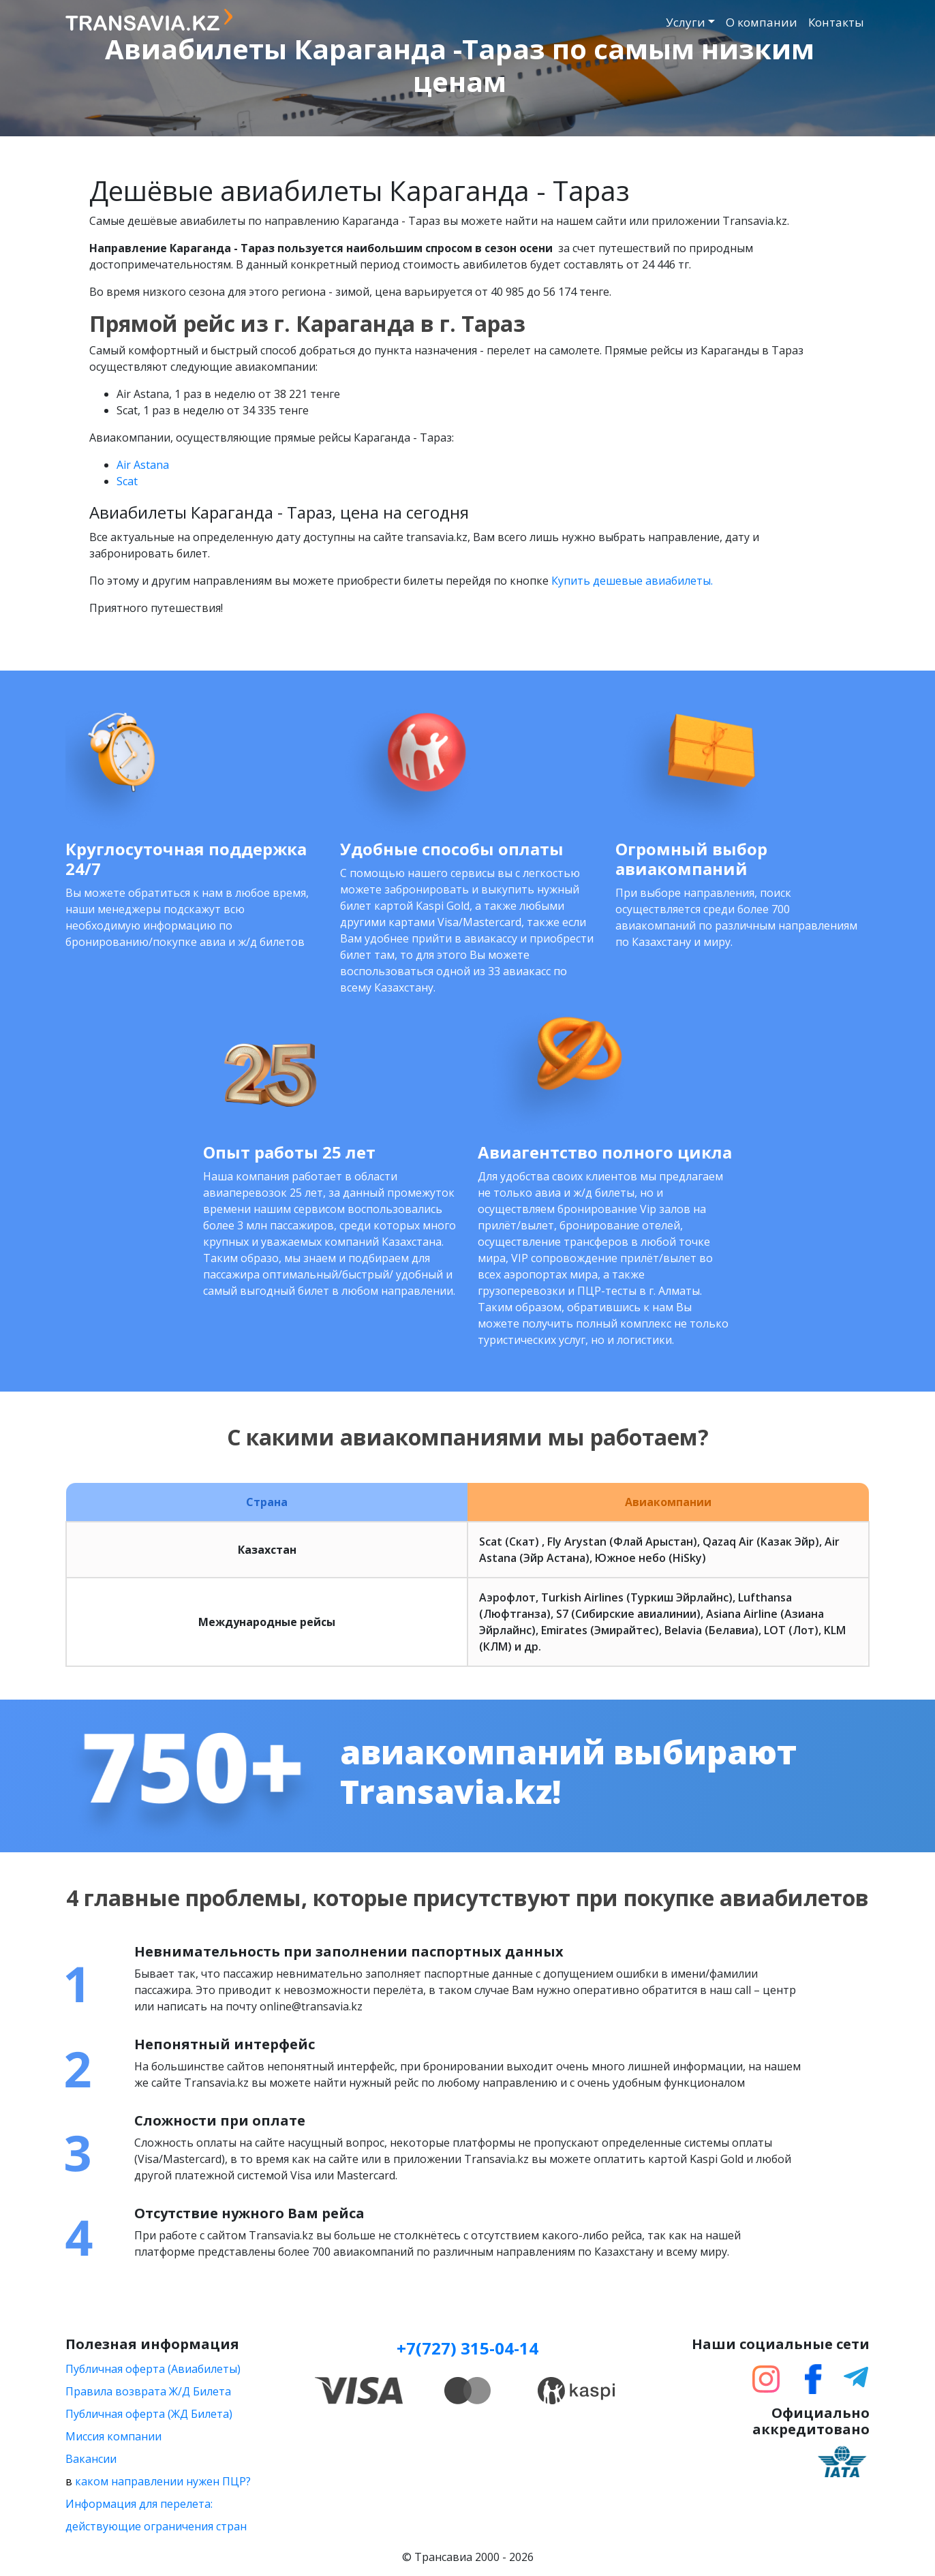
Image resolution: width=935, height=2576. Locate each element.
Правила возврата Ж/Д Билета (148, 2391)
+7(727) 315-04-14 (467, 2348)
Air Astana (143, 464)
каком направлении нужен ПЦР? (163, 2481)
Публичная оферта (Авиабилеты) (153, 2368)
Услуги (685, 22)
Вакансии (91, 2458)
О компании (761, 22)
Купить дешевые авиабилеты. (632, 580)
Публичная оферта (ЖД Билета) (148, 2413)
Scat (127, 481)
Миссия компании (113, 2436)
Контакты (836, 22)
